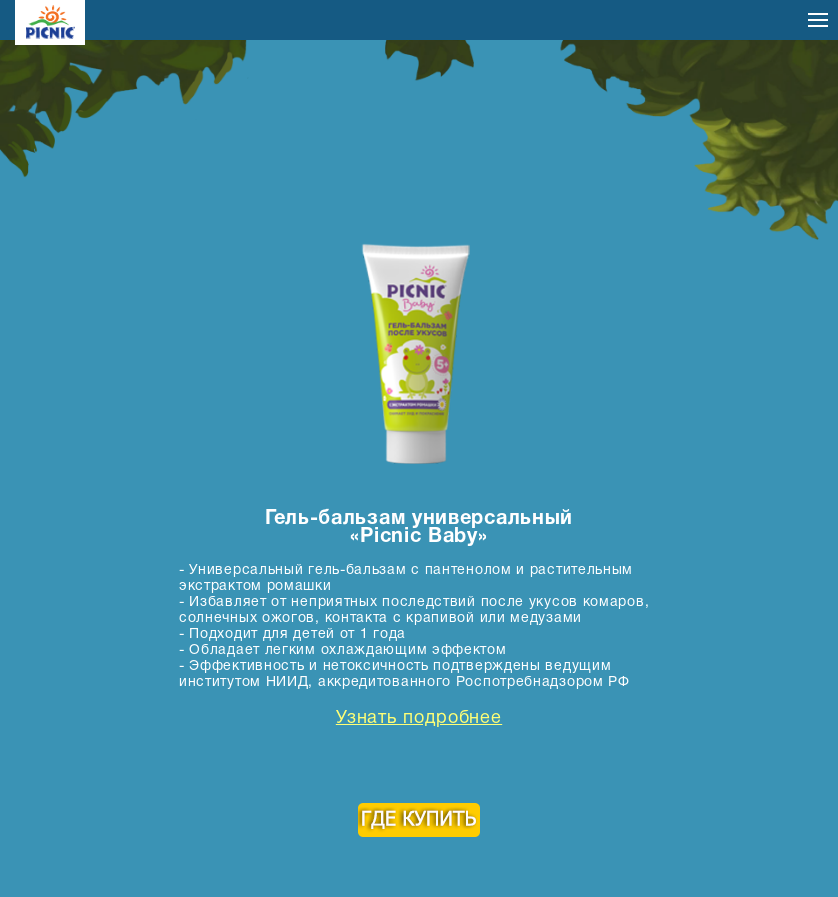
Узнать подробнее (419, 719)
